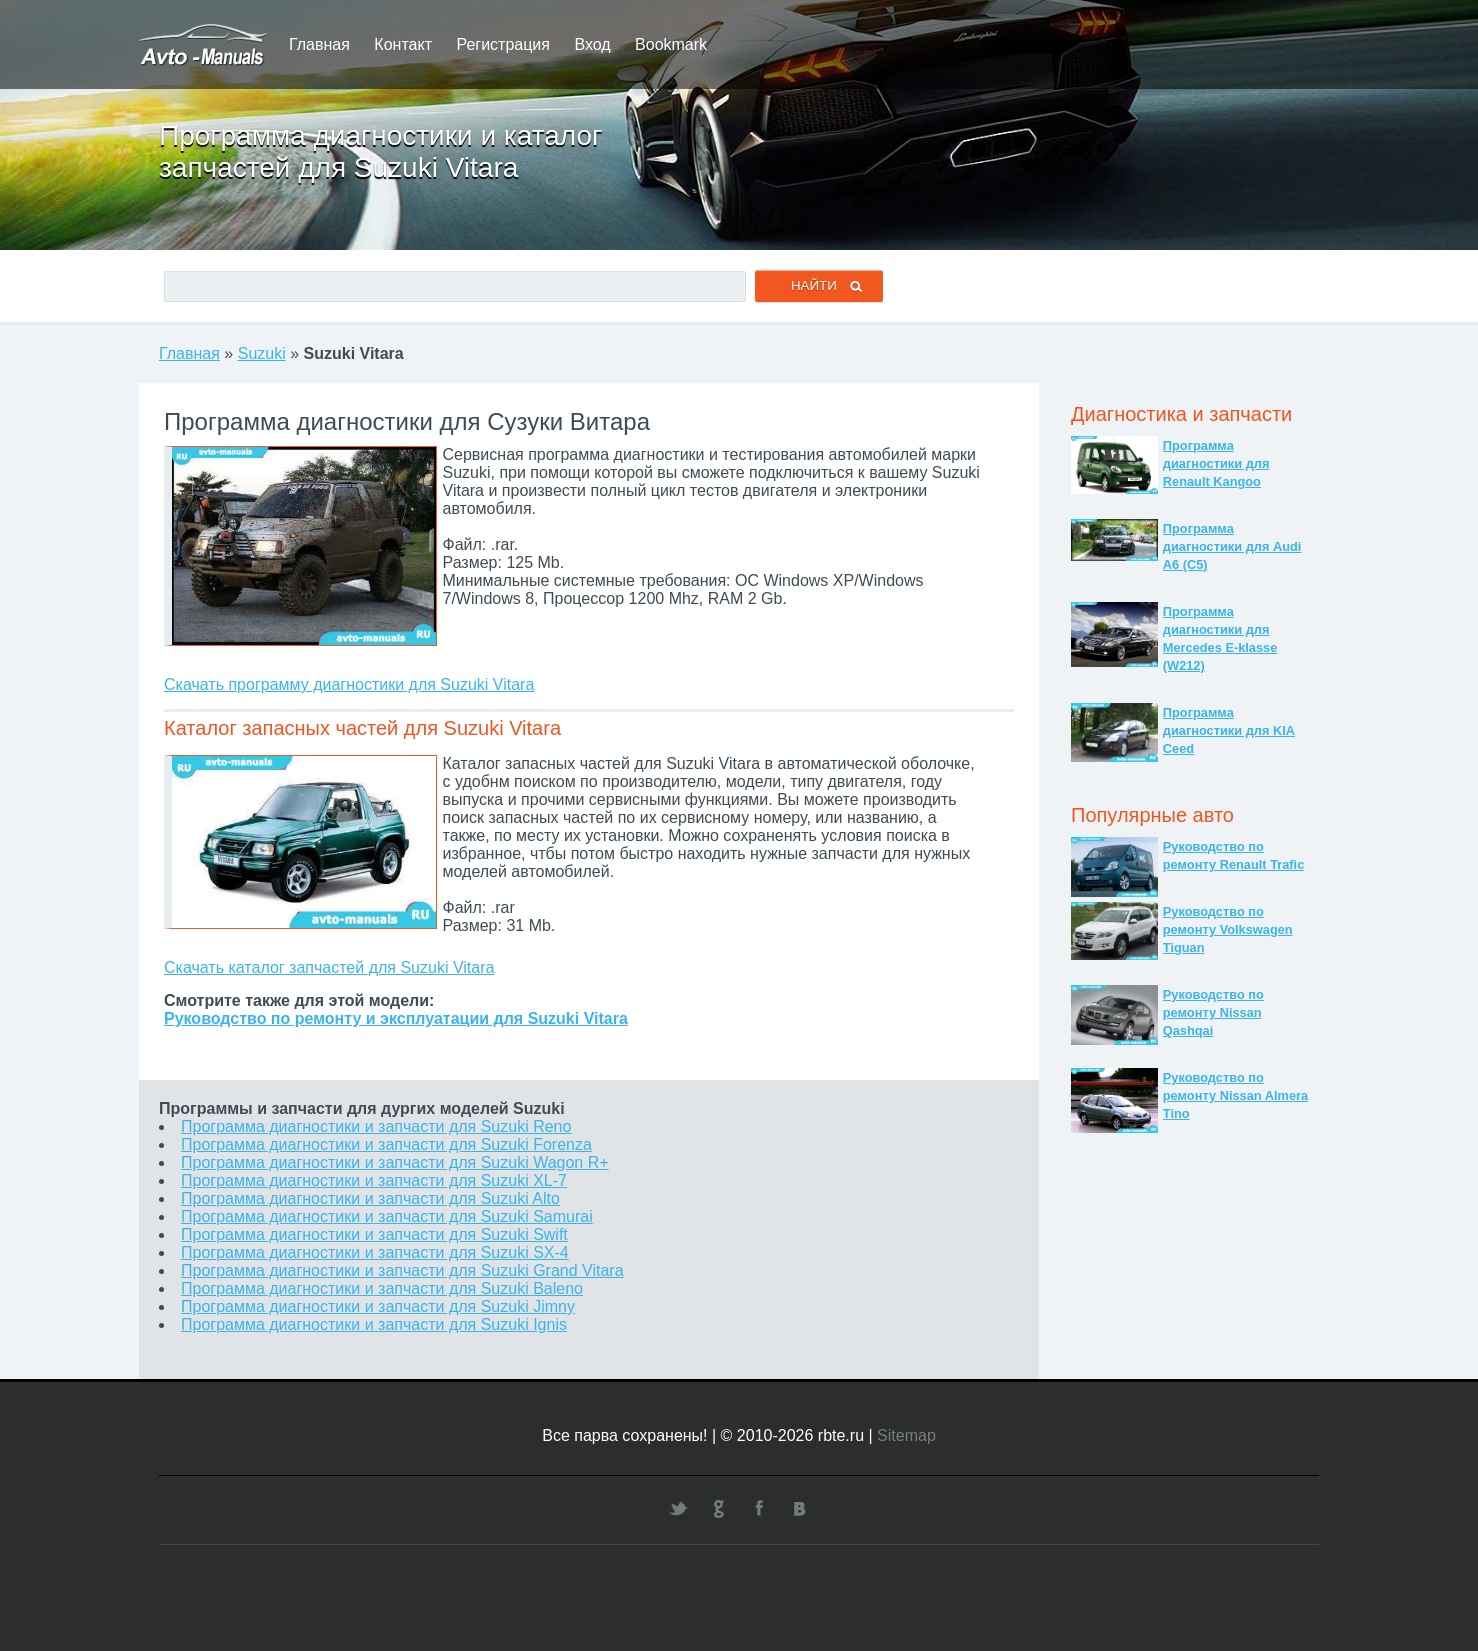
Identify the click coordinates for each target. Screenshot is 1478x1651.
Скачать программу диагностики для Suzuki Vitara (349, 684)
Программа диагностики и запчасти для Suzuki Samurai (387, 1216)
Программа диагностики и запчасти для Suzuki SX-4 (375, 1252)
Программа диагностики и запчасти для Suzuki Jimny (378, 1306)
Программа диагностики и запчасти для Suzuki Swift (374, 1234)
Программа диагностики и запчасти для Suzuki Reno (376, 1126)
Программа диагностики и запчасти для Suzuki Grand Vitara (402, 1270)
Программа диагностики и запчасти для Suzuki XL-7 (374, 1180)
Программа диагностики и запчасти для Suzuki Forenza (386, 1144)
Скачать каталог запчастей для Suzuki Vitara (329, 967)
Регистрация (503, 44)
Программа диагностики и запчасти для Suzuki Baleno (382, 1288)
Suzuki (262, 353)
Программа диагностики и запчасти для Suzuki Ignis (374, 1324)
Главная (319, 44)
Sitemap (906, 1435)
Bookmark (671, 44)
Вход (592, 44)
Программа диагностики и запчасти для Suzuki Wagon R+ (395, 1162)
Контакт (403, 44)
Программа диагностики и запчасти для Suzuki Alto (370, 1198)
